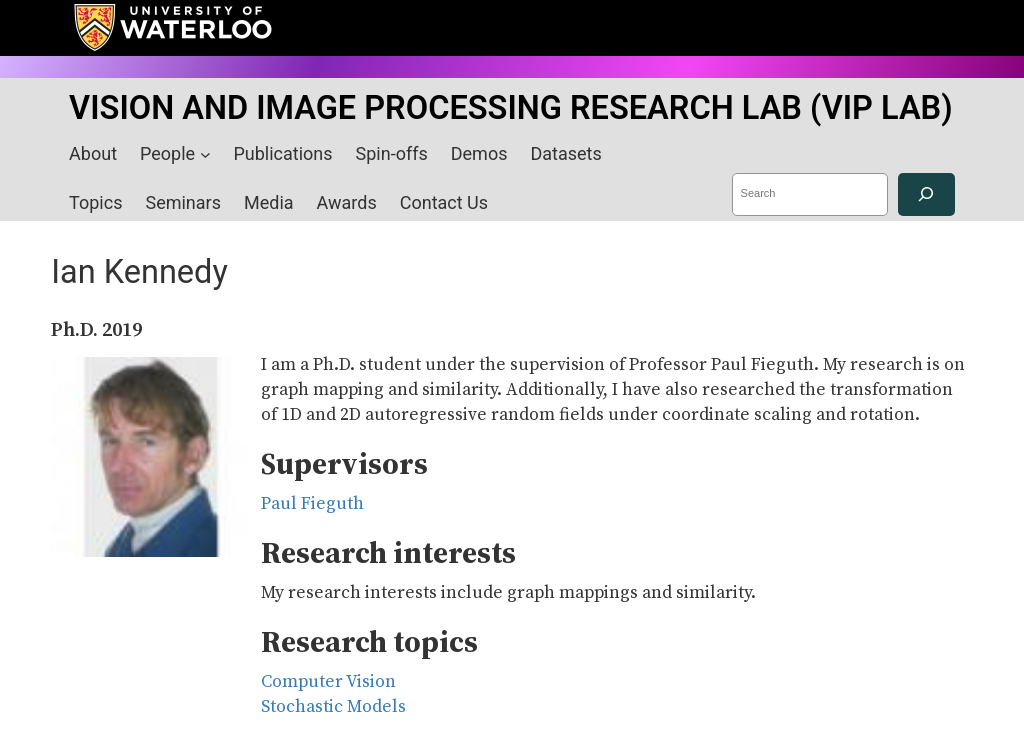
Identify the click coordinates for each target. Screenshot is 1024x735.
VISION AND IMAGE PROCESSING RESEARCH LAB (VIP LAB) (511, 108)
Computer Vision (328, 682)
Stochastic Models (333, 707)
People (167, 153)
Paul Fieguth (312, 504)
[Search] (926, 194)
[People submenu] (205, 154)
